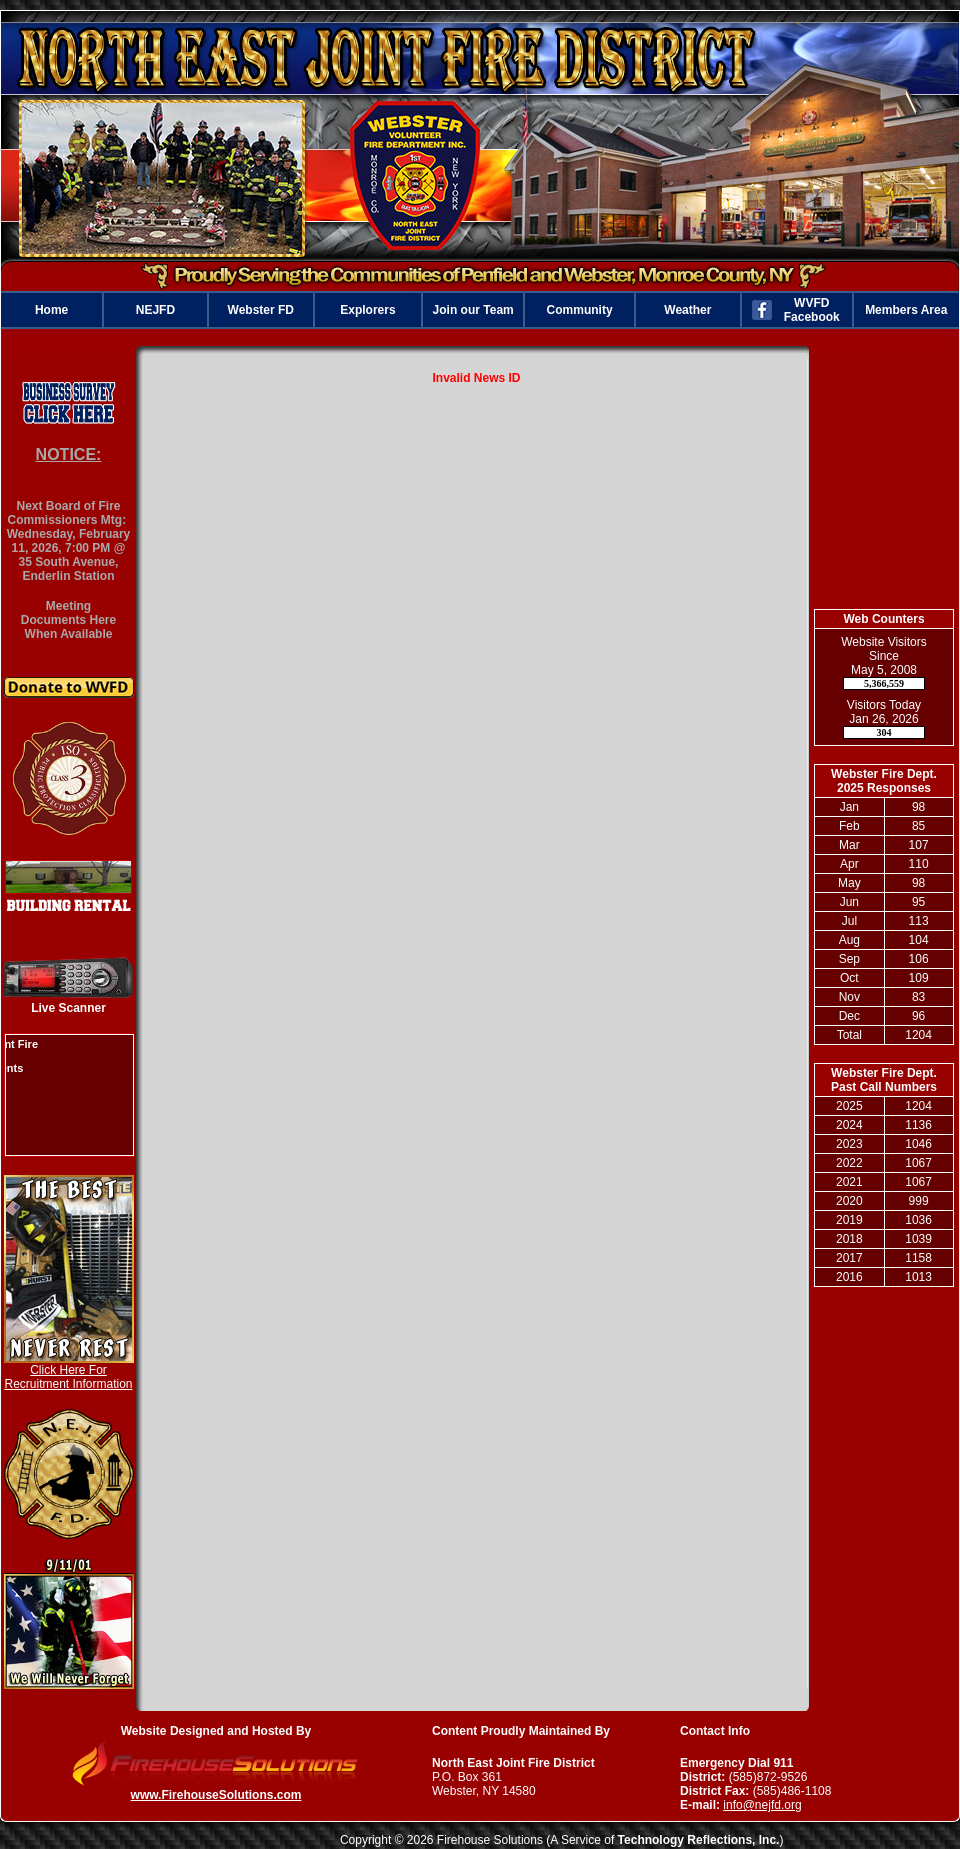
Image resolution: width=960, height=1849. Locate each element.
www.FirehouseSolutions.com (216, 1795)
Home (51, 310)
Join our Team (473, 310)
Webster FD (261, 310)
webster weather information (884, 579)
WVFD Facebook (812, 310)
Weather (687, 310)
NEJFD (155, 310)
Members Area (906, 310)
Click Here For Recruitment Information (68, 1377)
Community (580, 310)
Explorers (367, 310)
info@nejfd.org (762, 1805)
